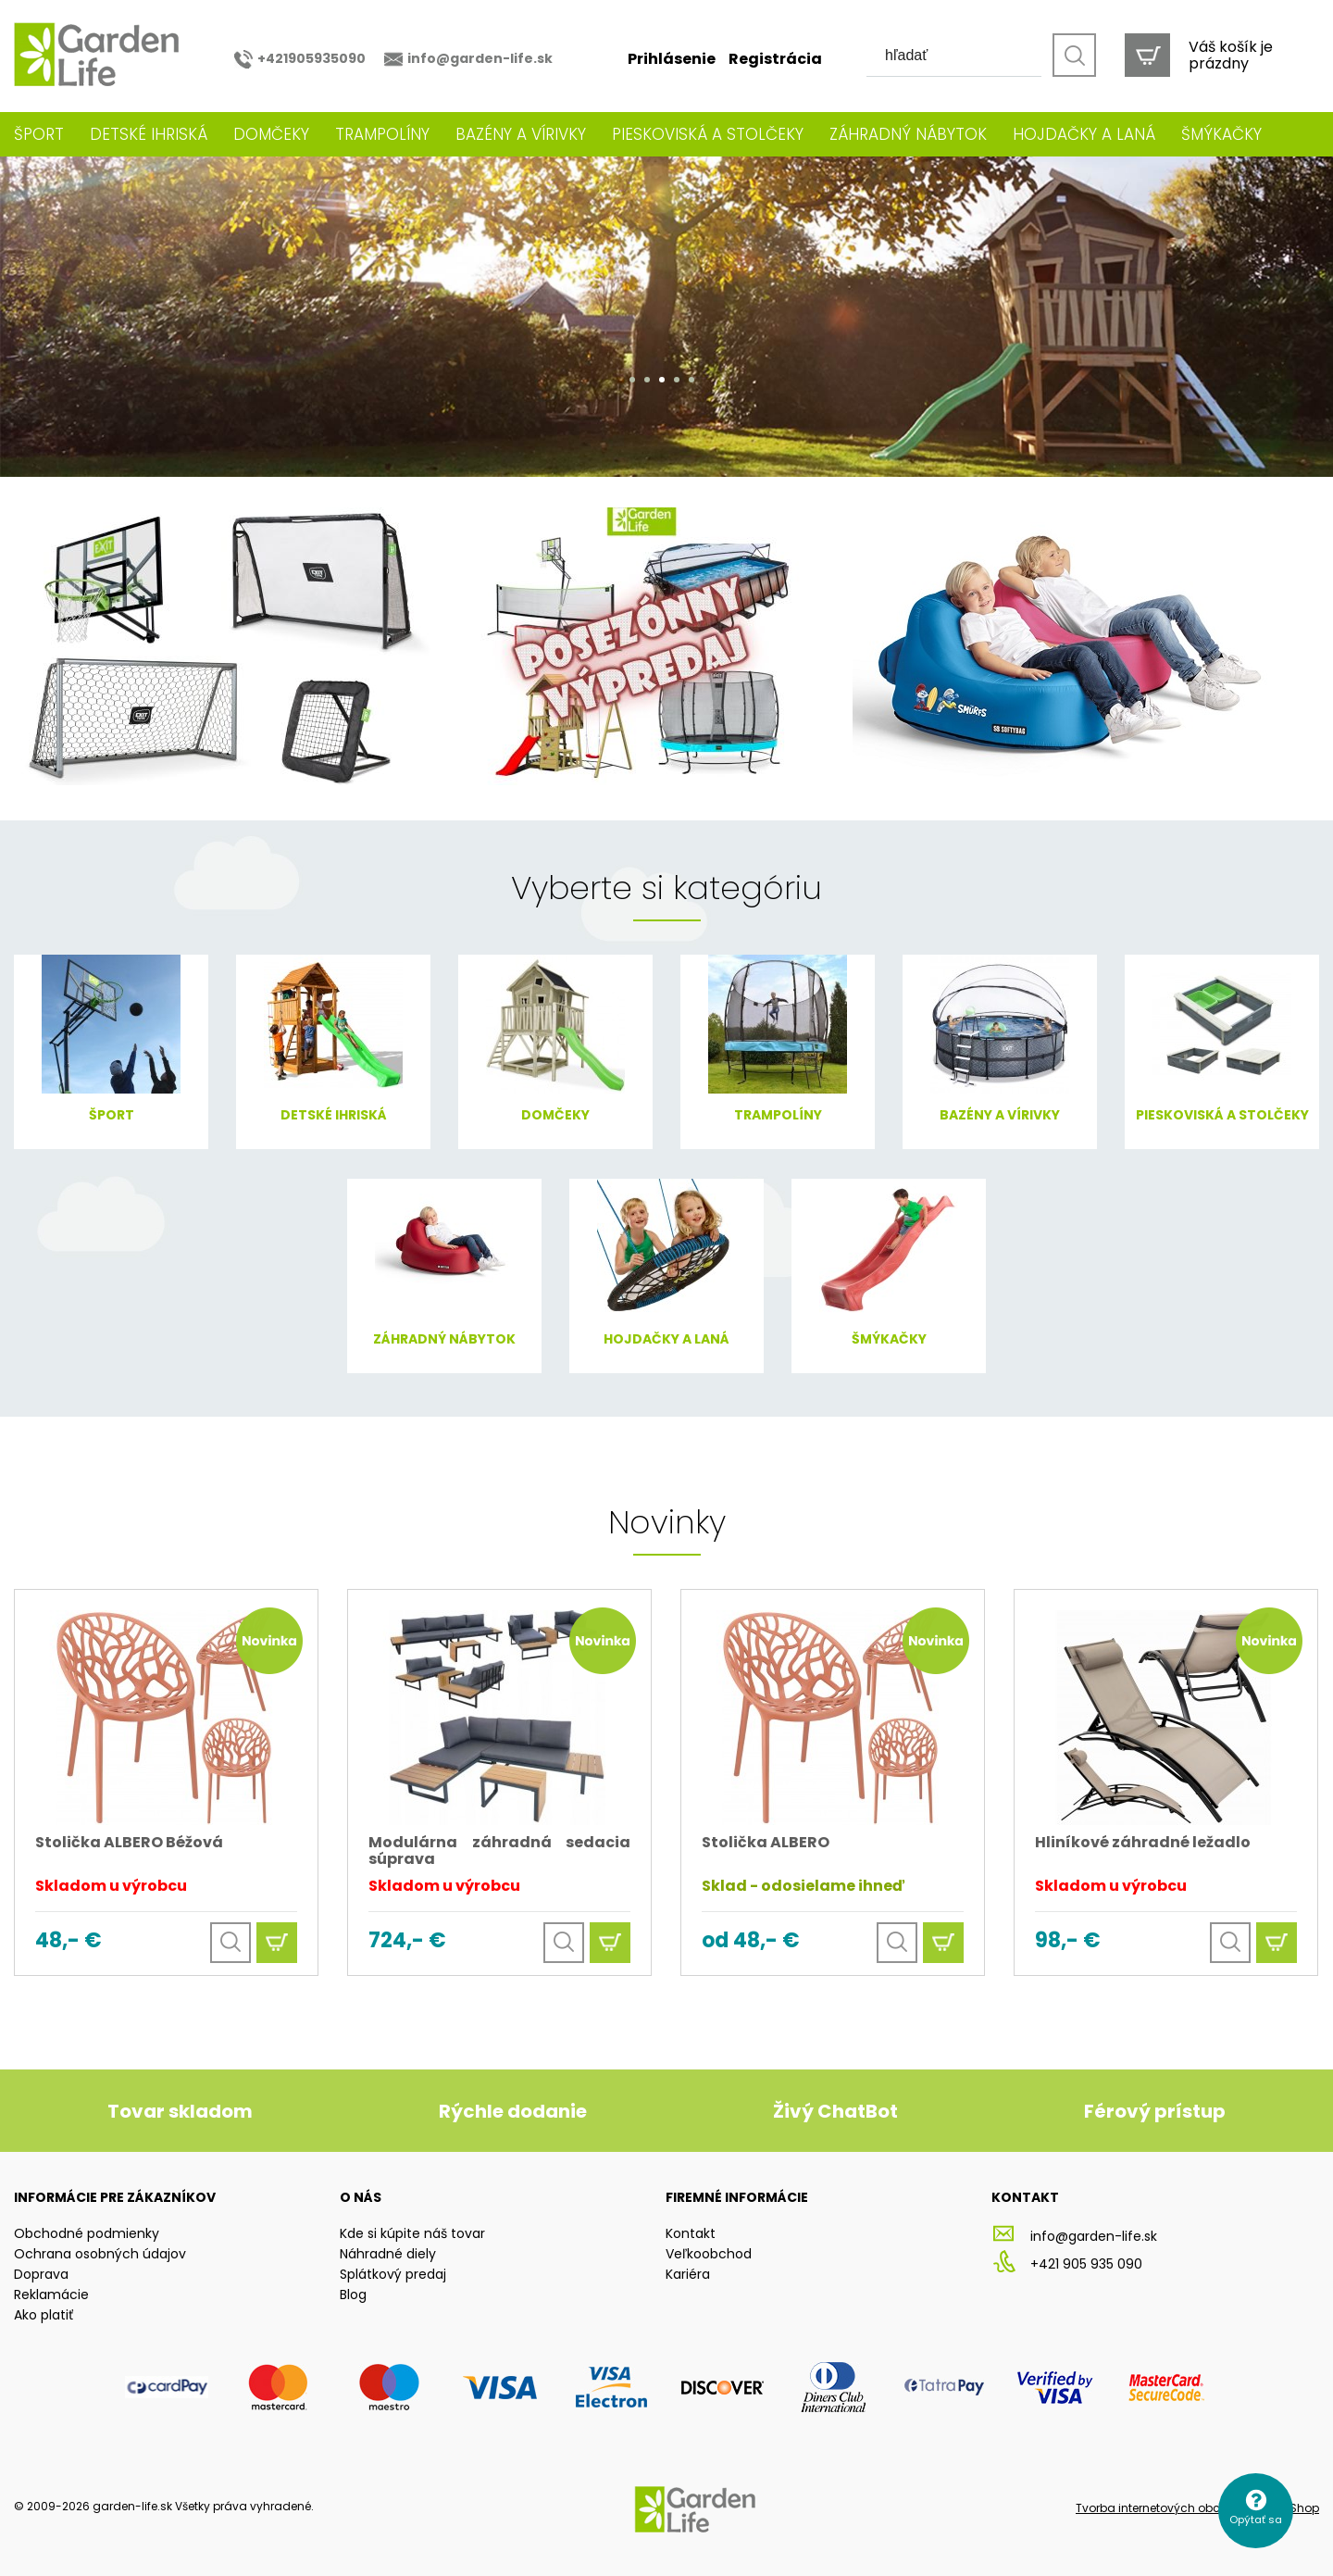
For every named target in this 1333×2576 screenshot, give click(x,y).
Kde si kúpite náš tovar (412, 2233)
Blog (353, 2294)
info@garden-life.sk (480, 58)
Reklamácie (51, 2294)
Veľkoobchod (709, 2254)
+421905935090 (311, 58)
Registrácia (775, 58)
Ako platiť (43, 2315)
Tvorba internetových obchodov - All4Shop (1197, 2508)
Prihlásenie (672, 58)
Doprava (41, 2274)
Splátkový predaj (393, 2274)
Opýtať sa (1255, 2519)
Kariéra (688, 2274)
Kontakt (691, 2233)
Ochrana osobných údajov (100, 2254)
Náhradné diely (388, 2254)
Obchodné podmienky (86, 2233)
